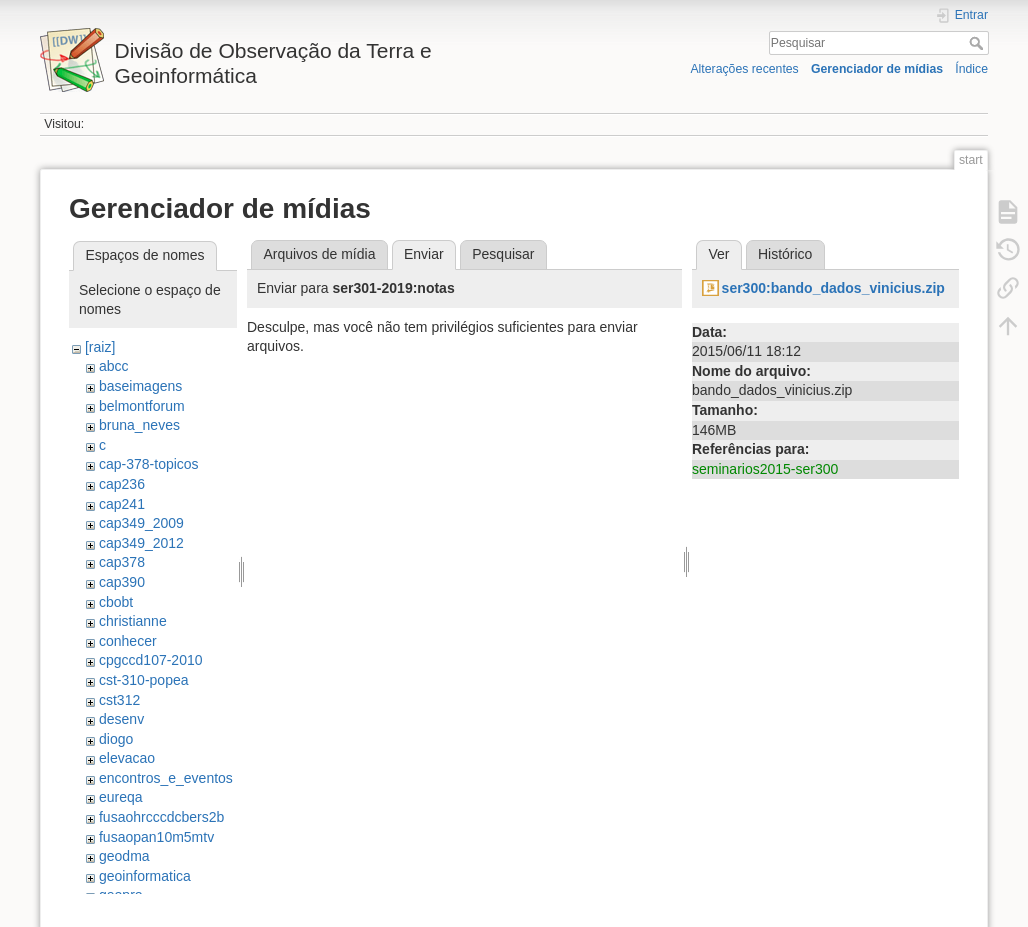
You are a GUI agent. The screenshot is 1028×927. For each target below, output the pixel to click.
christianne (133, 621)
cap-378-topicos (149, 464)
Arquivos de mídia (319, 254)
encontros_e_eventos (166, 778)
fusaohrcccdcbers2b (161, 817)
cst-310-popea (144, 680)
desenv (121, 719)
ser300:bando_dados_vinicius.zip (833, 288)
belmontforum (142, 406)
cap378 (122, 562)
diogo (116, 739)
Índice (971, 69)
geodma (124, 856)
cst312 (119, 700)
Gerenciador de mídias (877, 69)
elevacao (127, 758)
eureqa (121, 797)
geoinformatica (145, 876)
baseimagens (140, 386)
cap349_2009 (141, 523)
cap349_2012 (141, 543)
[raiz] (100, 347)
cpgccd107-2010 (151, 660)
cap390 (122, 582)
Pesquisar (978, 43)
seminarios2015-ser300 (765, 469)
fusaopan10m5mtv (156, 837)
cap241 (122, 504)
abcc (114, 366)
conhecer (128, 641)
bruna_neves (139, 425)
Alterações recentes (744, 69)
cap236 (122, 484)
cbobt (116, 602)
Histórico (785, 254)
